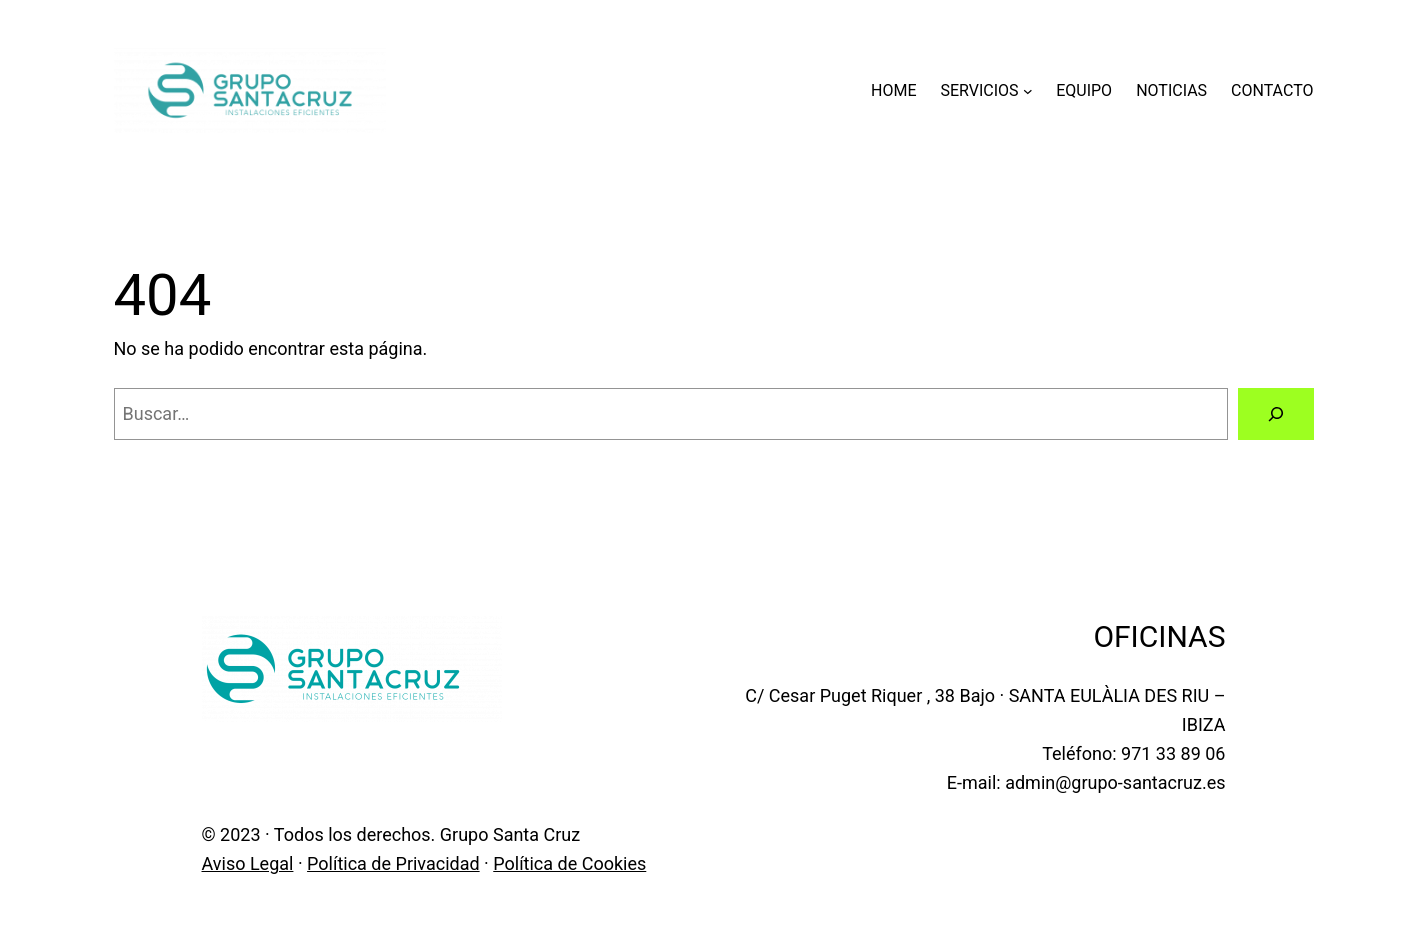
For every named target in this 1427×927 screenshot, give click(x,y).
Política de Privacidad (393, 863)
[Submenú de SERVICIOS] (1028, 91)
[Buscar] (1276, 414)
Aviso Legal (248, 863)
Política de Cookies (569, 863)
